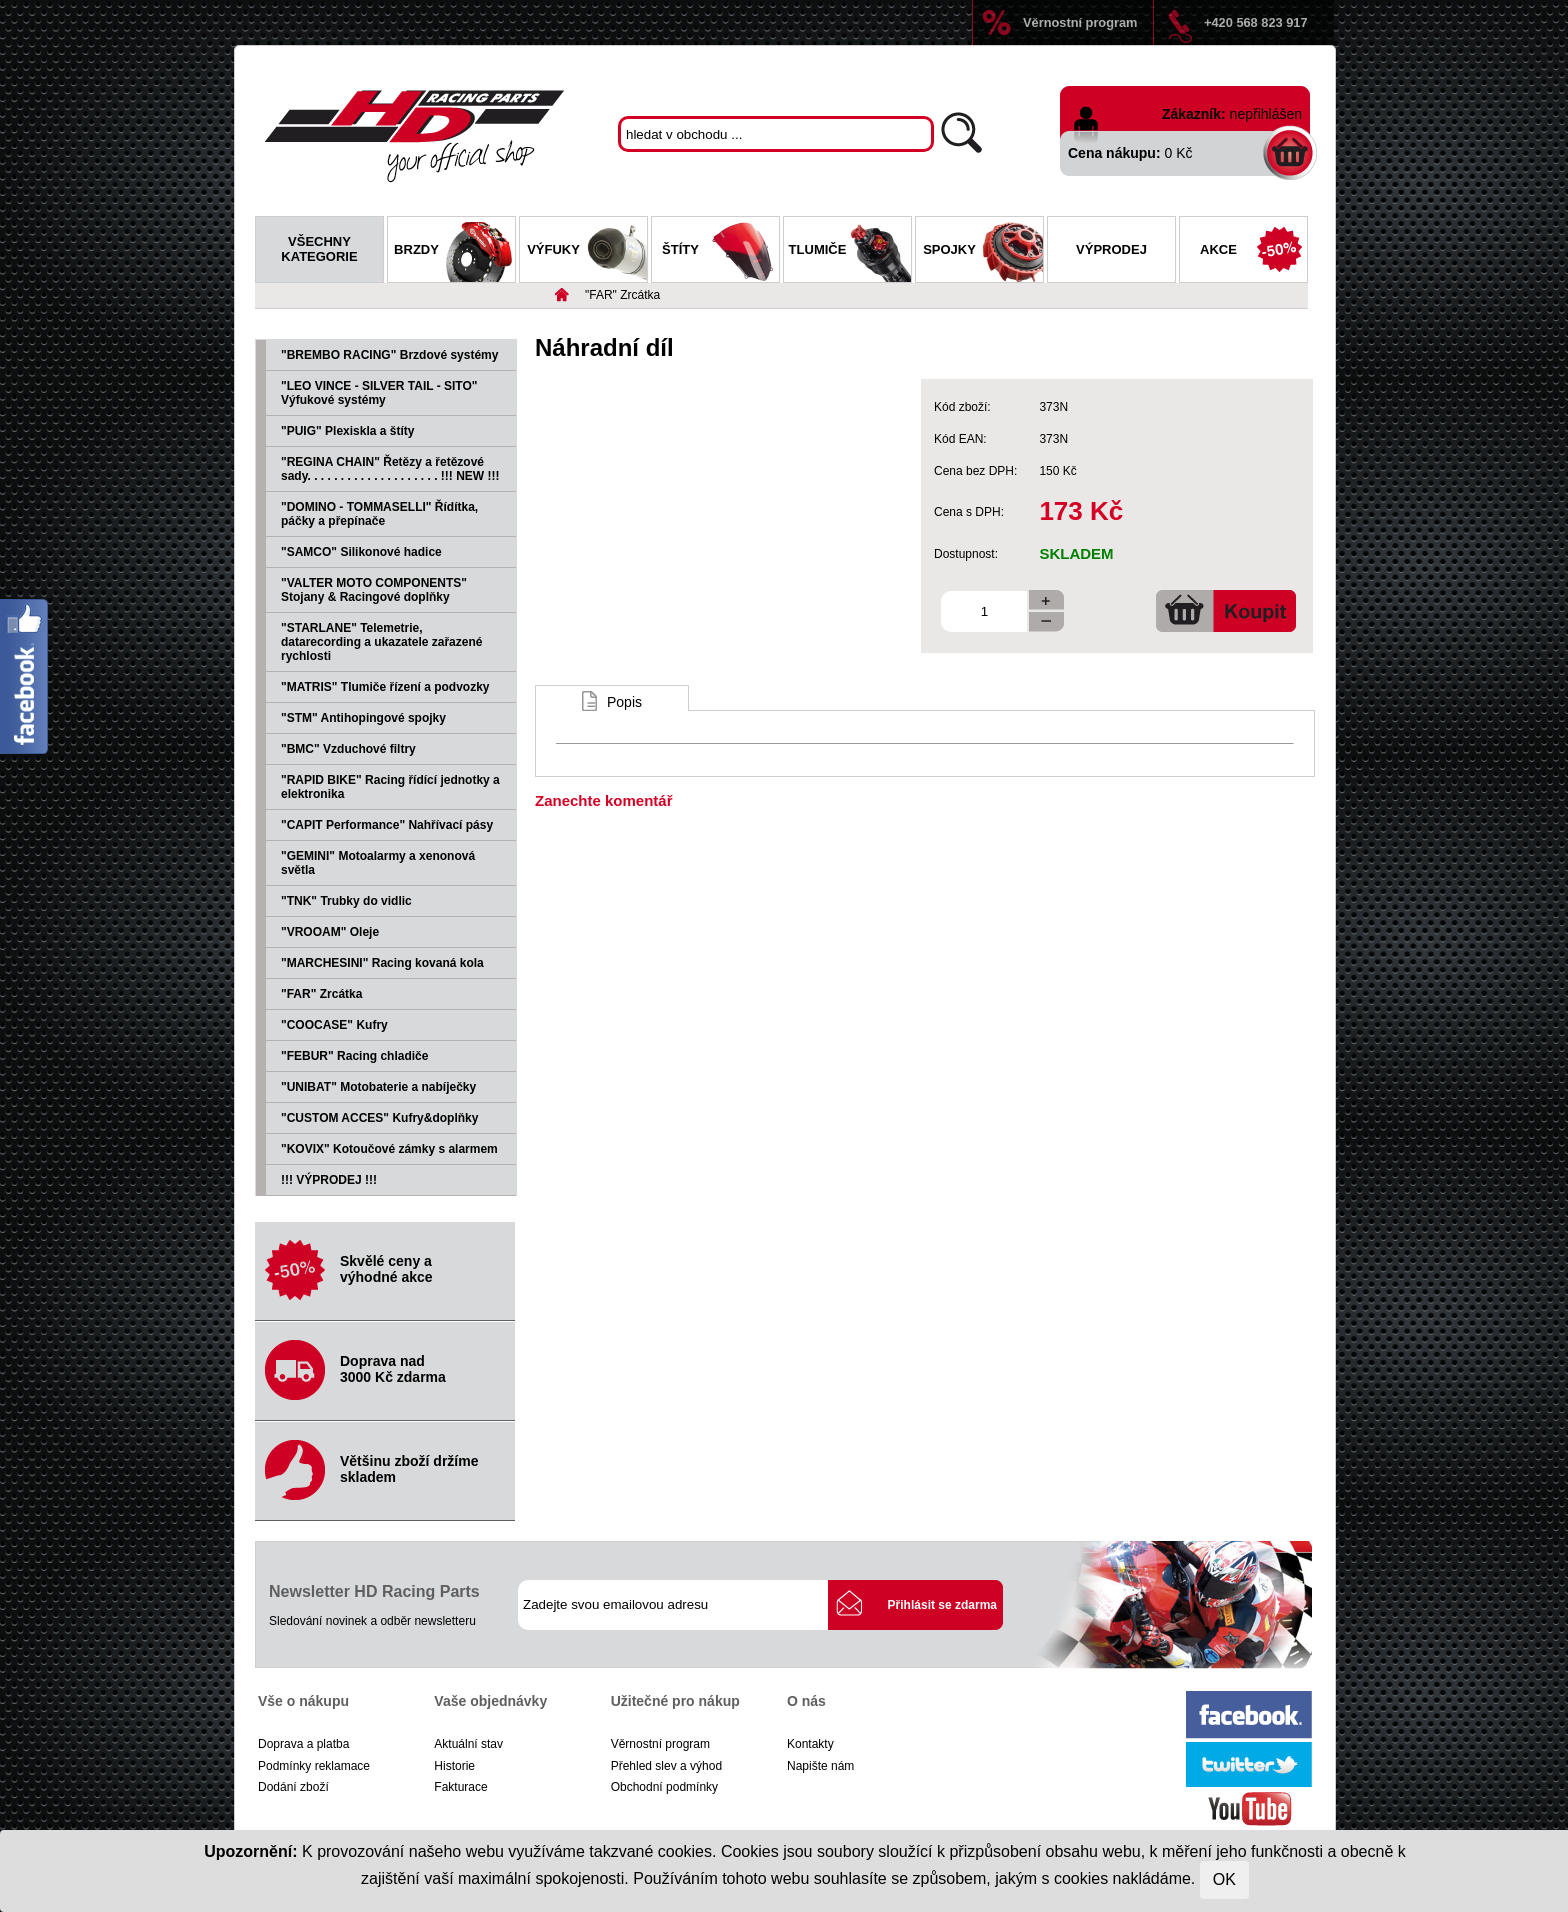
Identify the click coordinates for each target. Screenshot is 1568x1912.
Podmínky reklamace (314, 1766)
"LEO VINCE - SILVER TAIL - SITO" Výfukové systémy (379, 393)
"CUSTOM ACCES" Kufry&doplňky (379, 1118)
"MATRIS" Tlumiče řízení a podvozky (385, 687)
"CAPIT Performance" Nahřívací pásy (387, 825)
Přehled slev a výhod (666, 1766)
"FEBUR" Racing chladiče (354, 1056)
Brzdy (454, 252)
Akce (1253, 252)
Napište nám (820, 1766)
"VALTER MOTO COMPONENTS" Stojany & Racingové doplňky (374, 590)
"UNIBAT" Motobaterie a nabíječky (378, 1087)
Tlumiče (850, 252)
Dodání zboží (293, 1787)
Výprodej (1111, 249)
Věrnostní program (1080, 22)
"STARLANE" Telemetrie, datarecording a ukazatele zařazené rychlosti (381, 642)
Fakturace (460, 1787)
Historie (454, 1766)
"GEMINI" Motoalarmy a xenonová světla (378, 863)
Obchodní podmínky (664, 1787)
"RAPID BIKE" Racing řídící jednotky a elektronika (390, 787)
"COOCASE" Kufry (334, 1025)
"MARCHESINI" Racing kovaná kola (382, 963)
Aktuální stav (468, 1744)
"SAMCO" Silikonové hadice (361, 552)
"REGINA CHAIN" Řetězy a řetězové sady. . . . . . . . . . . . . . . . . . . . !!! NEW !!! (390, 469)
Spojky (983, 252)
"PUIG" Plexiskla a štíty (347, 431)
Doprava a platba (303, 1744)
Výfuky (587, 252)
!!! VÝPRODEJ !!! (329, 1180)
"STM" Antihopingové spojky (363, 718)
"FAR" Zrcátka (622, 295)
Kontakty (810, 1744)
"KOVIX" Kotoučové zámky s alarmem (389, 1149)
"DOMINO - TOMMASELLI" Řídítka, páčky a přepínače (379, 514)
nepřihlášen (1266, 114)
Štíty (720, 252)
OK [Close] (1224, 1879)
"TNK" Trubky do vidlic (346, 901)
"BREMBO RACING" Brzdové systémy (389, 355)
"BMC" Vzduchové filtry (348, 749)
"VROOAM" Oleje (330, 932)
